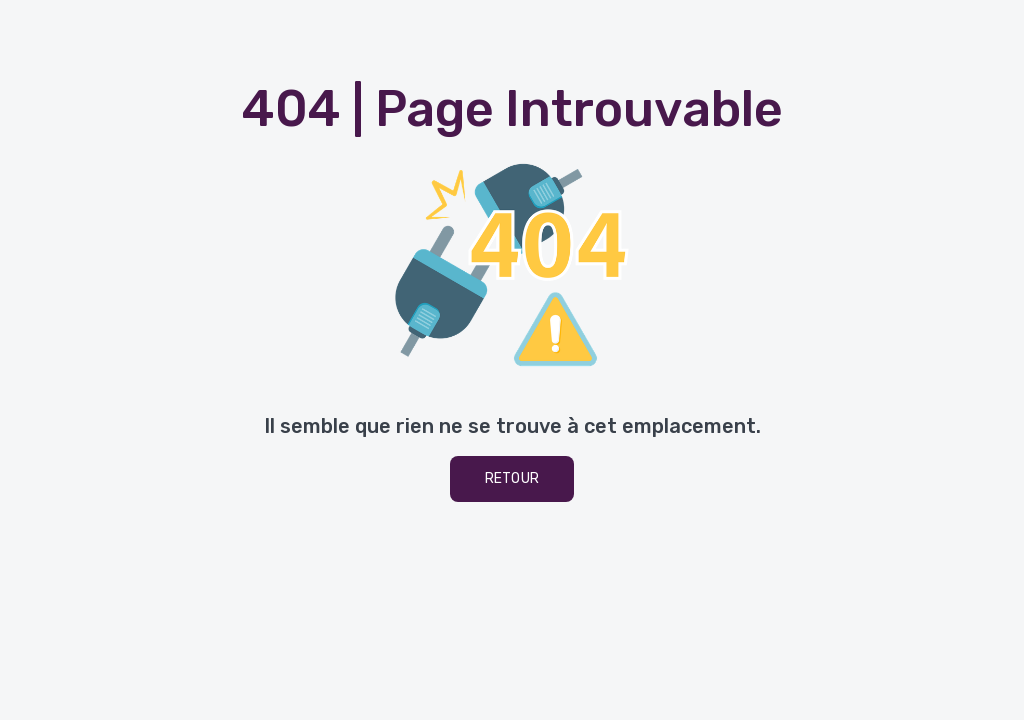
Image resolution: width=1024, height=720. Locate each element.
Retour (512, 478)
